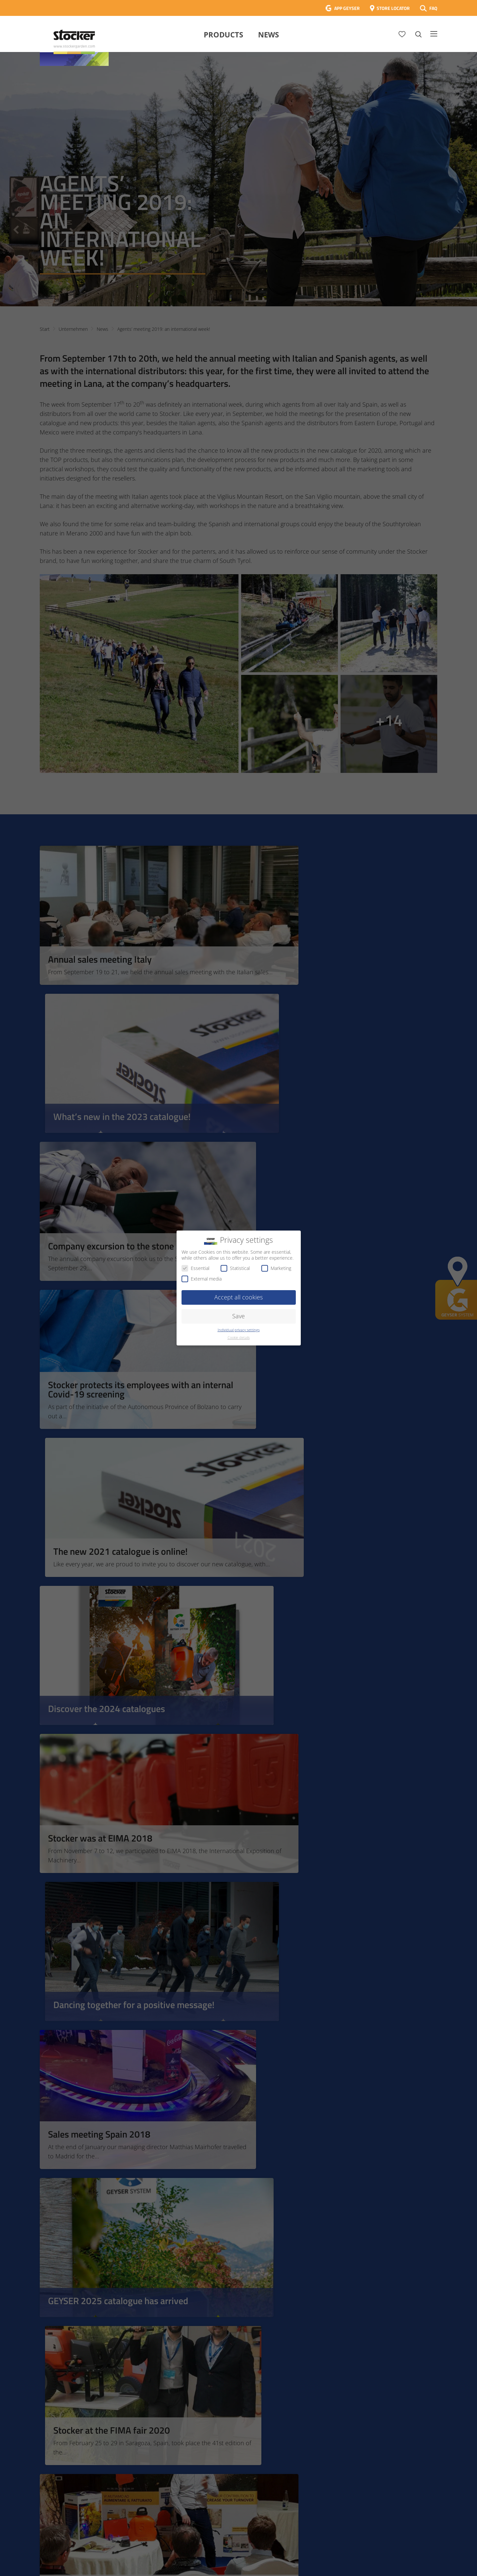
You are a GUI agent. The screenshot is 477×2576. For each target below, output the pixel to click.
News (268, 34)
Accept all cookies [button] (238, 1297)
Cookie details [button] (239, 1337)
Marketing (276, 1268)
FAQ (433, 8)
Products (223, 34)
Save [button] (238, 1316)
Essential (195, 1268)
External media (202, 1279)
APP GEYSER (347, 8)
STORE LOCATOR (393, 8)
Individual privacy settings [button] (239, 1330)
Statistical (235, 1268)
